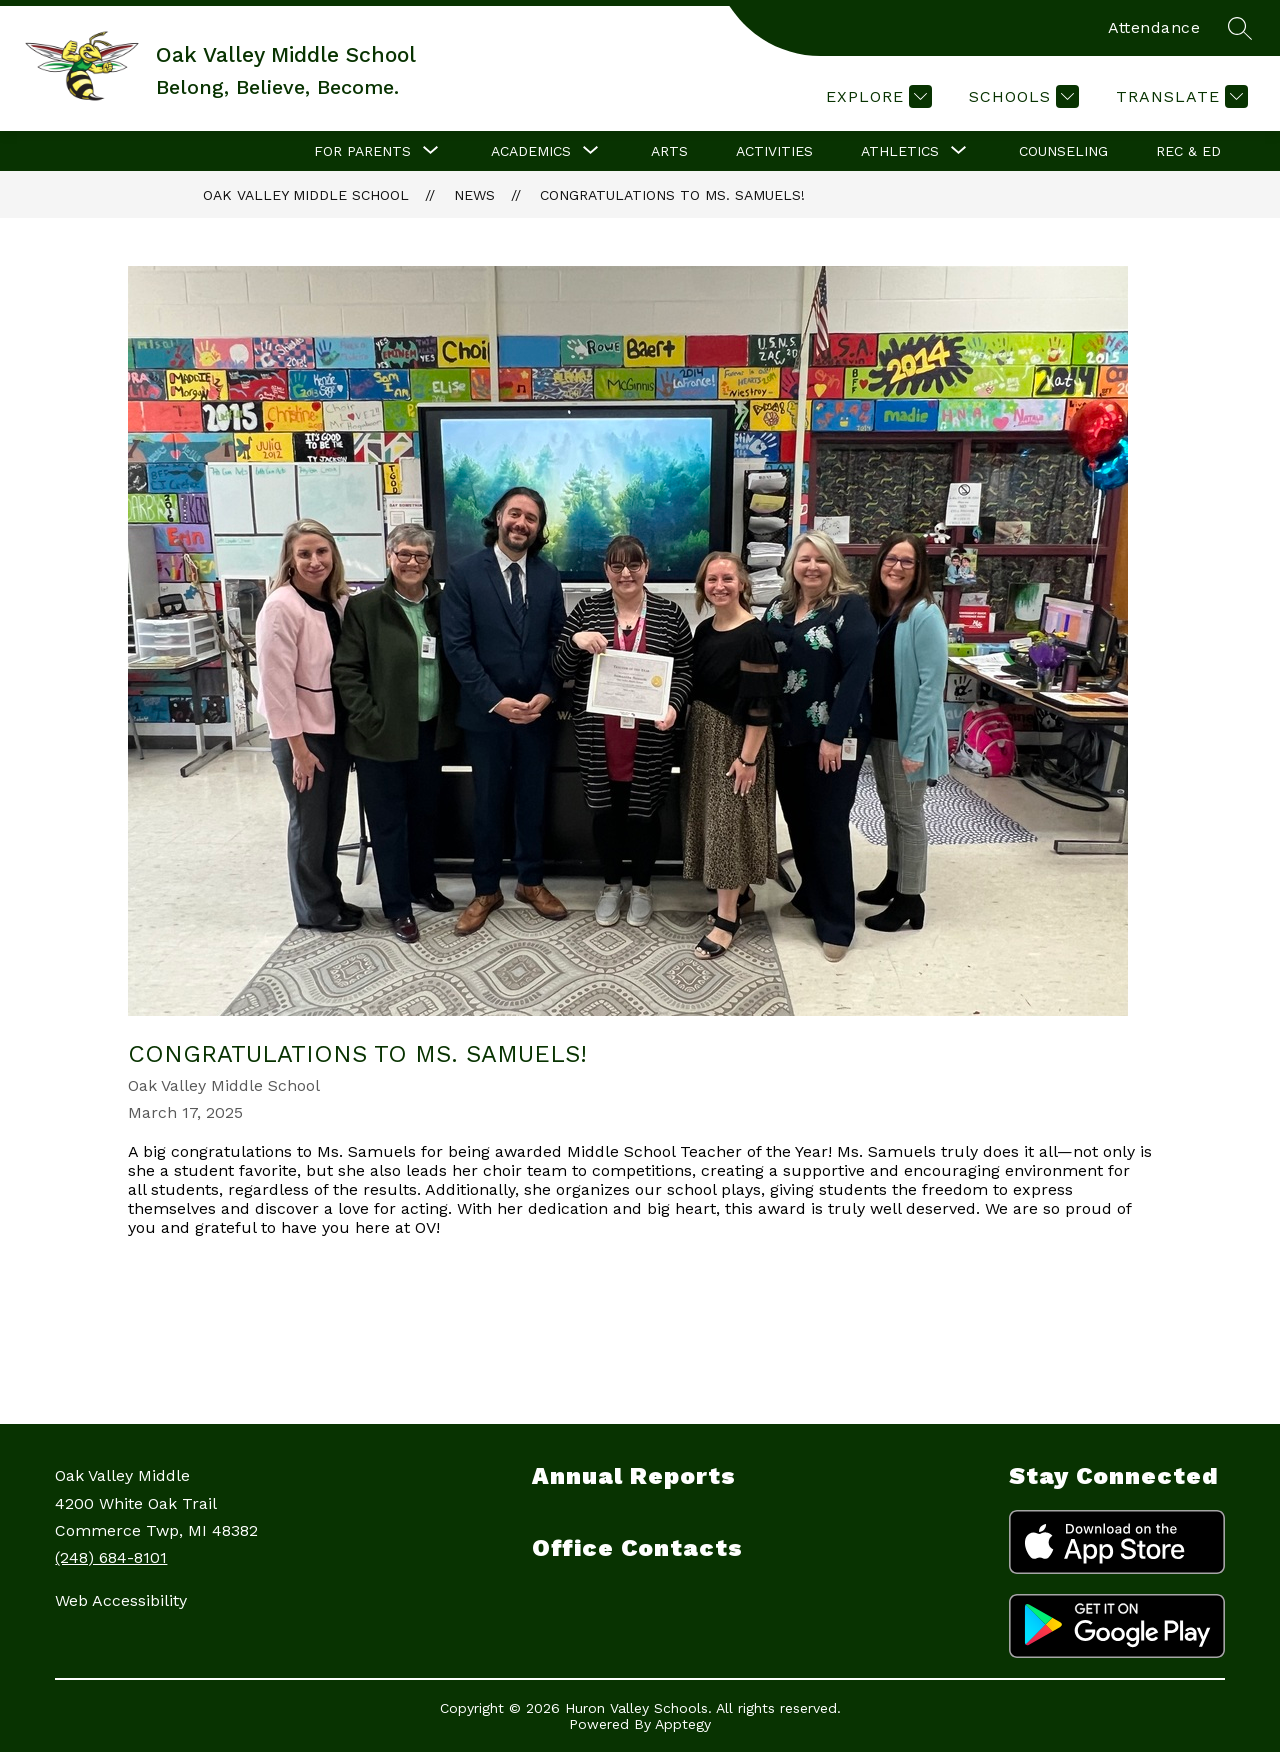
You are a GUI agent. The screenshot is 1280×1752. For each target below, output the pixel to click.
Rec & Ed (1188, 151)
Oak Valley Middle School (306, 195)
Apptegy (683, 1724)
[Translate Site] (1179, 96)
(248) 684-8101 (111, 1557)
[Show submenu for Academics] (531, 151)
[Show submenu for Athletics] (900, 151)
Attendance (1154, 27)
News (474, 195)
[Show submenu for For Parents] (362, 151)
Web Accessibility (121, 1600)
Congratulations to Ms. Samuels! (672, 195)
